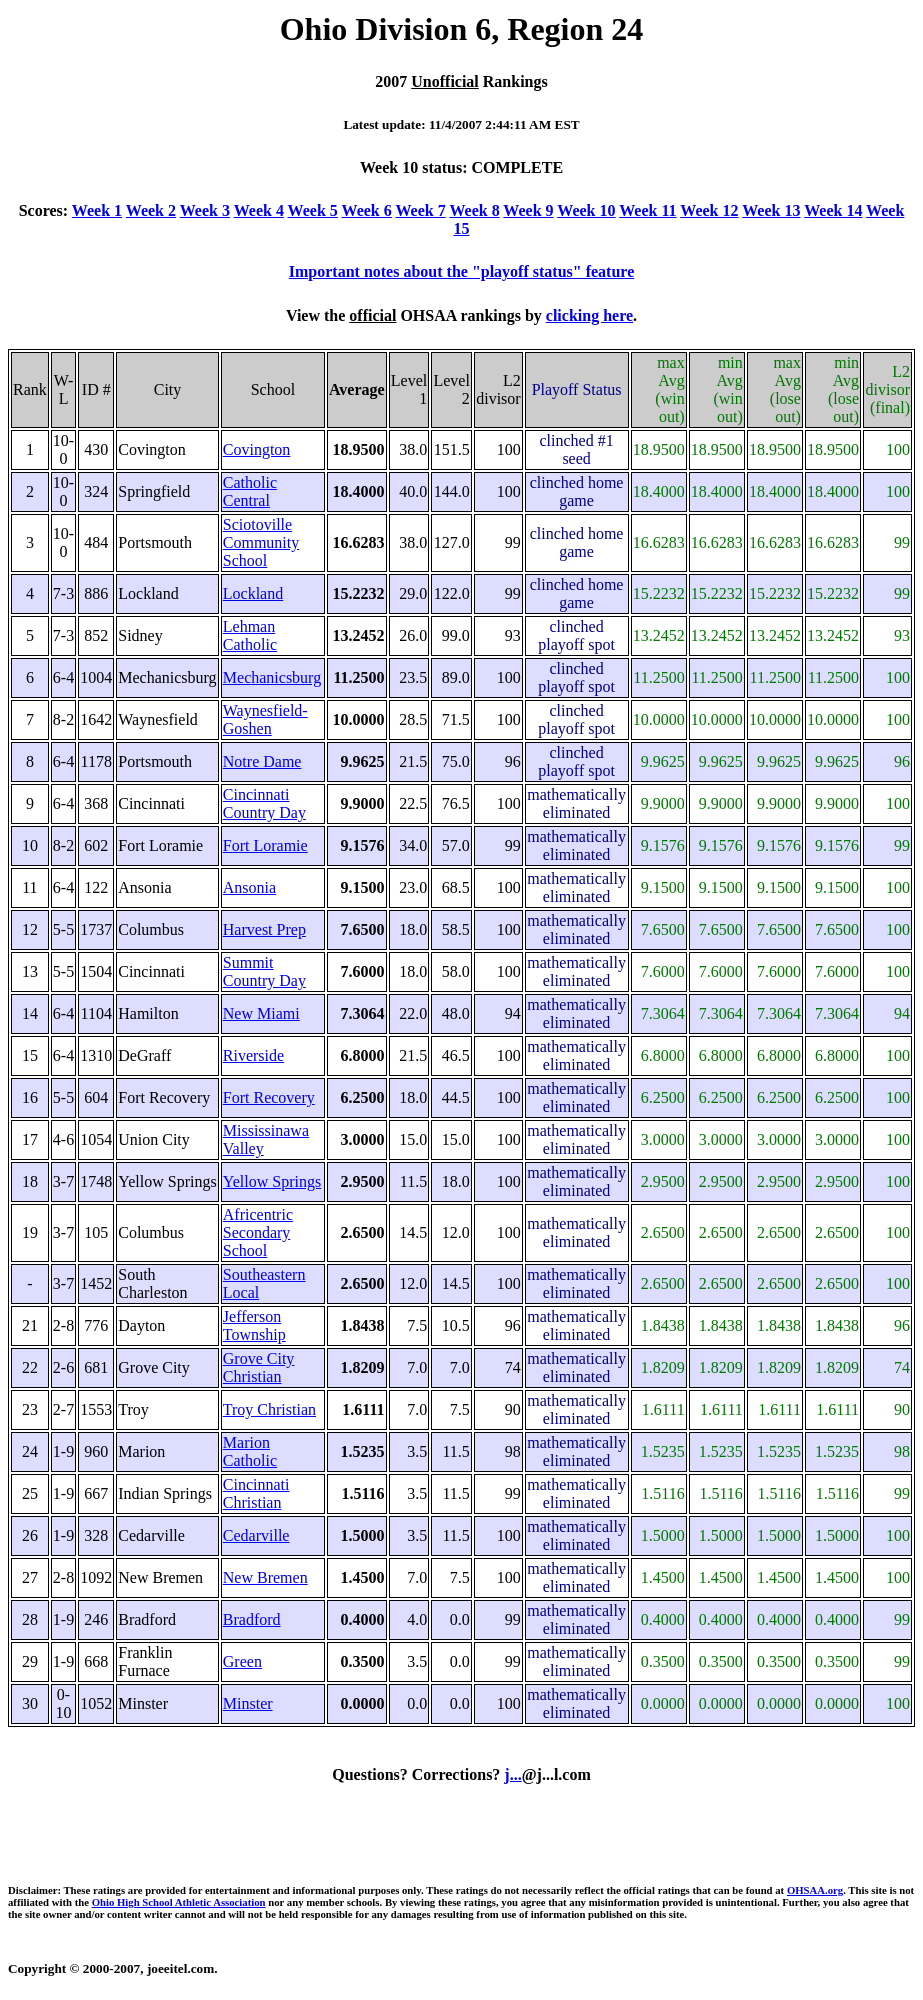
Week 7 (420, 210)
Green (242, 1661)
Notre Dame (262, 761)
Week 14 (833, 210)
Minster (248, 1703)
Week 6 (367, 210)
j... (512, 1774)
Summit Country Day (264, 971)
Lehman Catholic (250, 635)
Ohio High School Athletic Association (179, 1902)
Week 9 (528, 210)
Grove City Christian (259, 1367)
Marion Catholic (250, 1451)
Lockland (253, 593)
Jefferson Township (254, 1325)
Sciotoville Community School (261, 542)
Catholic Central (250, 491)
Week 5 (313, 210)
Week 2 (151, 210)
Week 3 (205, 210)
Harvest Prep (264, 929)
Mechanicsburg (272, 677)
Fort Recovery (269, 1097)
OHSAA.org (815, 1890)
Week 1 (97, 210)
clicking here (589, 315)
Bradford (252, 1619)
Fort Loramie (265, 845)
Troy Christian (269, 1409)
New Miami (261, 1013)
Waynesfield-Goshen (265, 719)
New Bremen (265, 1577)
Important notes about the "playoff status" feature (461, 271)
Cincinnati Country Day (264, 803)
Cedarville (256, 1535)
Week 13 (771, 210)
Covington (257, 449)
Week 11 (647, 210)
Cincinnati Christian (256, 1493)
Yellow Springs (272, 1181)
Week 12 (709, 210)
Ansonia (249, 887)
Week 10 (586, 210)
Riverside (253, 1055)
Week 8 (474, 210)
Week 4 (259, 210)
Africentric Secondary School (258, 1232)
